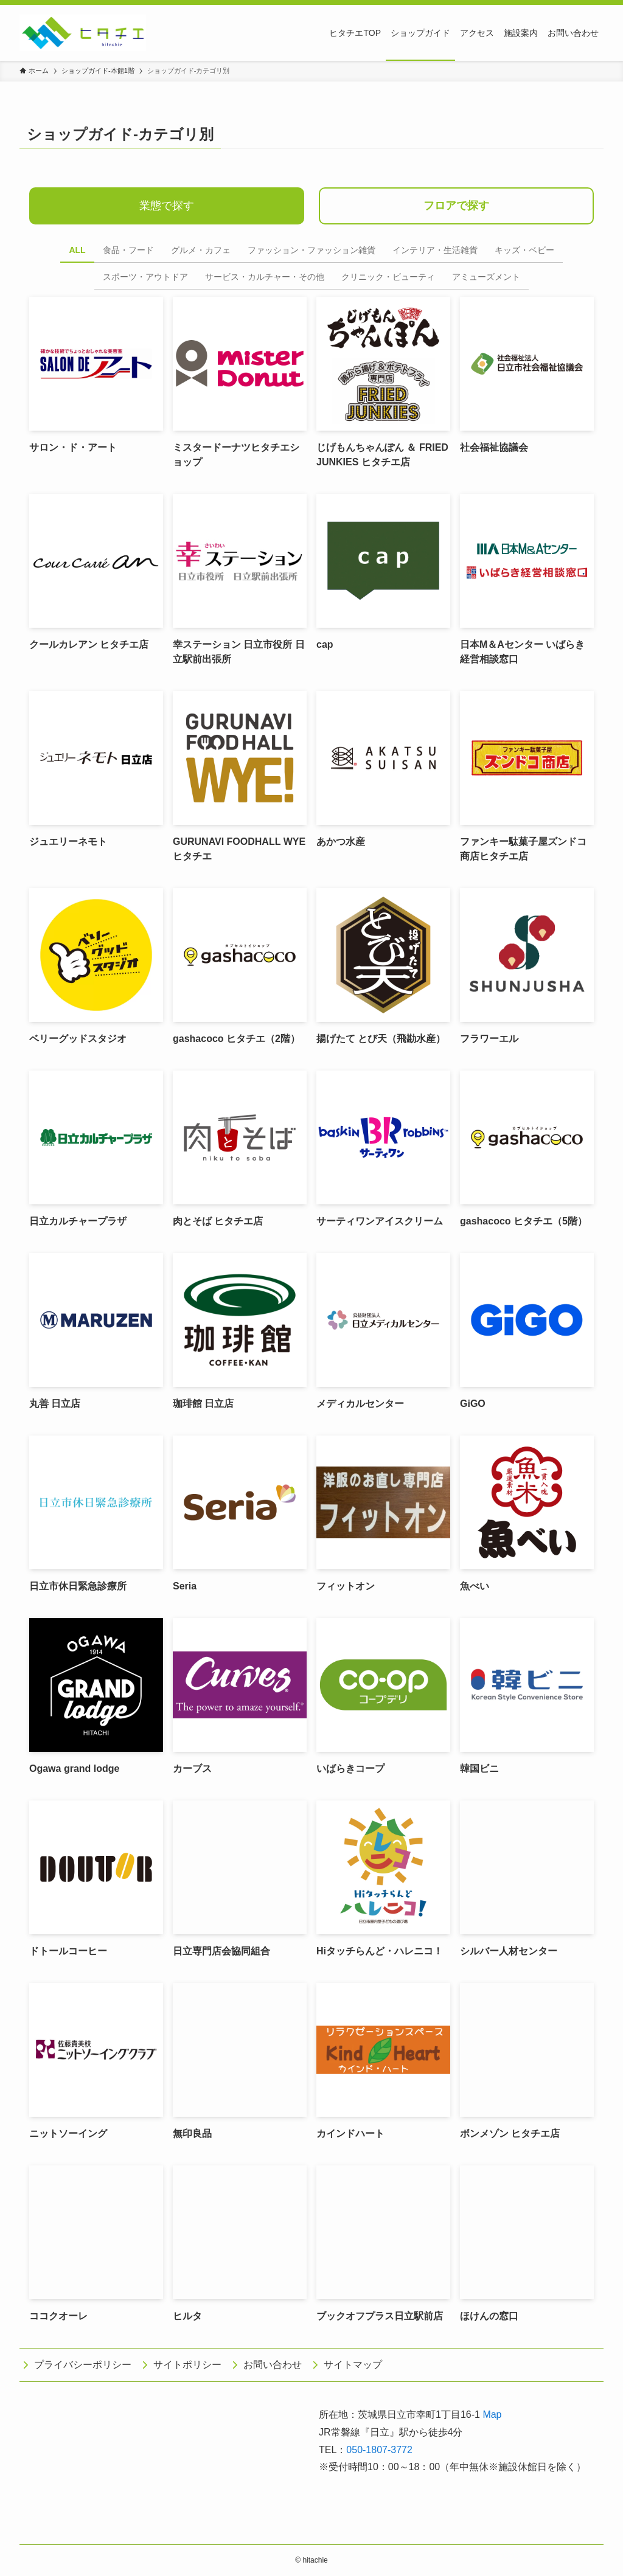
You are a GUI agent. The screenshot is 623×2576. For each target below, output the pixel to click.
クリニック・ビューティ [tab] (388, 277)
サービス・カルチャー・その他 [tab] (264, 277)
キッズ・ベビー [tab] (524, 250)
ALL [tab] (77, 250)
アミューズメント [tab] (486, 277)
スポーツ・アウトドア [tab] (145, 277)
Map (491, 2414)
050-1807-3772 (379, 2450)
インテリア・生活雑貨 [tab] (435, 250)
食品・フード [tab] (128, 250)
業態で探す (166, 206)
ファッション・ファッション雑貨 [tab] (311, 250)
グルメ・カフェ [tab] (201, 250)
